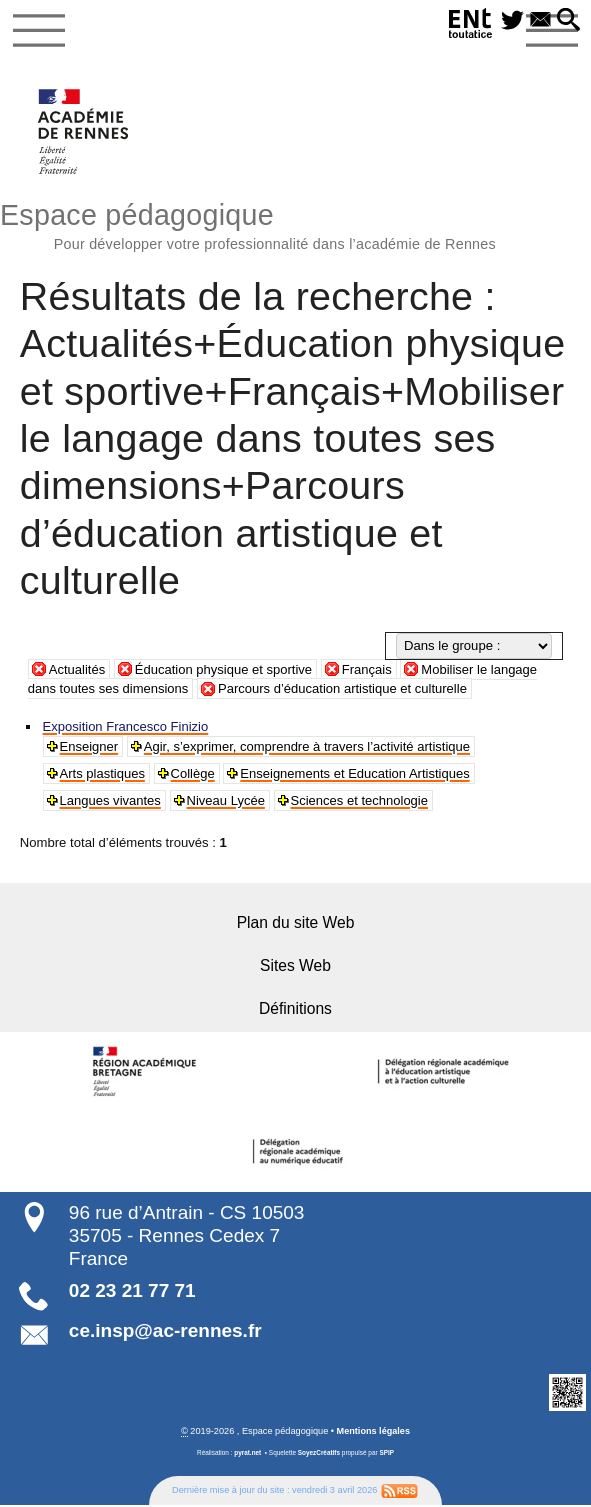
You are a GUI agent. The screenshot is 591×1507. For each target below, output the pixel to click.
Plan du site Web (295, 922)
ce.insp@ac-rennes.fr (165, 1331)
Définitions (296, 1009)
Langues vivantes (111, 800)
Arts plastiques (103, 773)
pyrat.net (247, 1454)
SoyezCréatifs (319, 1454)
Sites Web (296, 966)
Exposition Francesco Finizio (126, 726)
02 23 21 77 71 (132, 1292)
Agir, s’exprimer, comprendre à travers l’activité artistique (308, 746)
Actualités (77, 669)
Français (369, 669)
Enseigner (89, 746)
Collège (193, 773)
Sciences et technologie (361, 800)
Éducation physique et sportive (224, 669)
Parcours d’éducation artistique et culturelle (344, 689)
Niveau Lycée (227, 800)
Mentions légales (373, 1433)
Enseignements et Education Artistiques (357, 773)
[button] (568, 21)
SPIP (387, 1454)
